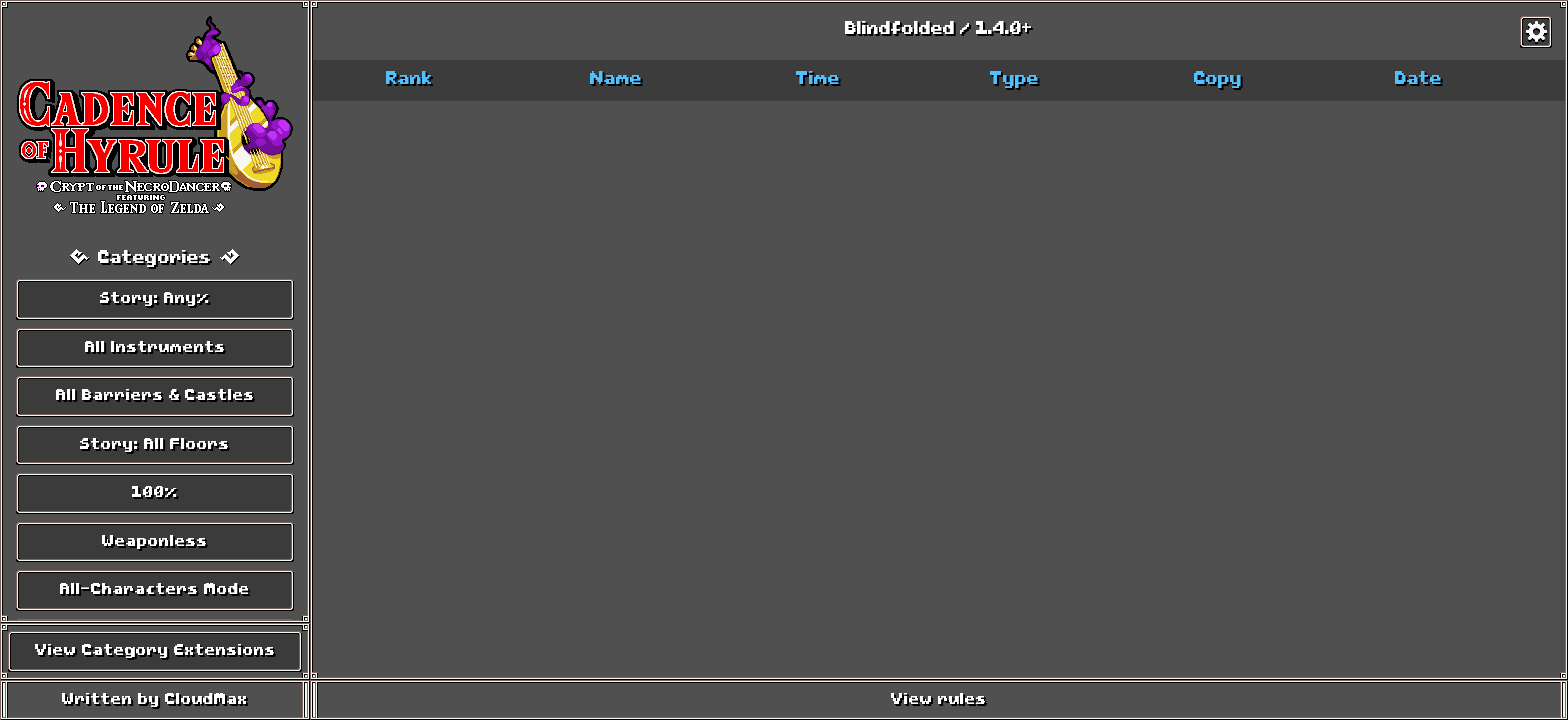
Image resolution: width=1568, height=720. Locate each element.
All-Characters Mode (155, 590)
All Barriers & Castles (155, 396)
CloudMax (206, 700)
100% (155, 493)
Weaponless (155, 542)
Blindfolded (900, 30)
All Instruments (155, 348)
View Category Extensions (155, 651)
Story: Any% (155, 299)
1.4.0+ (1004, 30)
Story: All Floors (155, 445)
